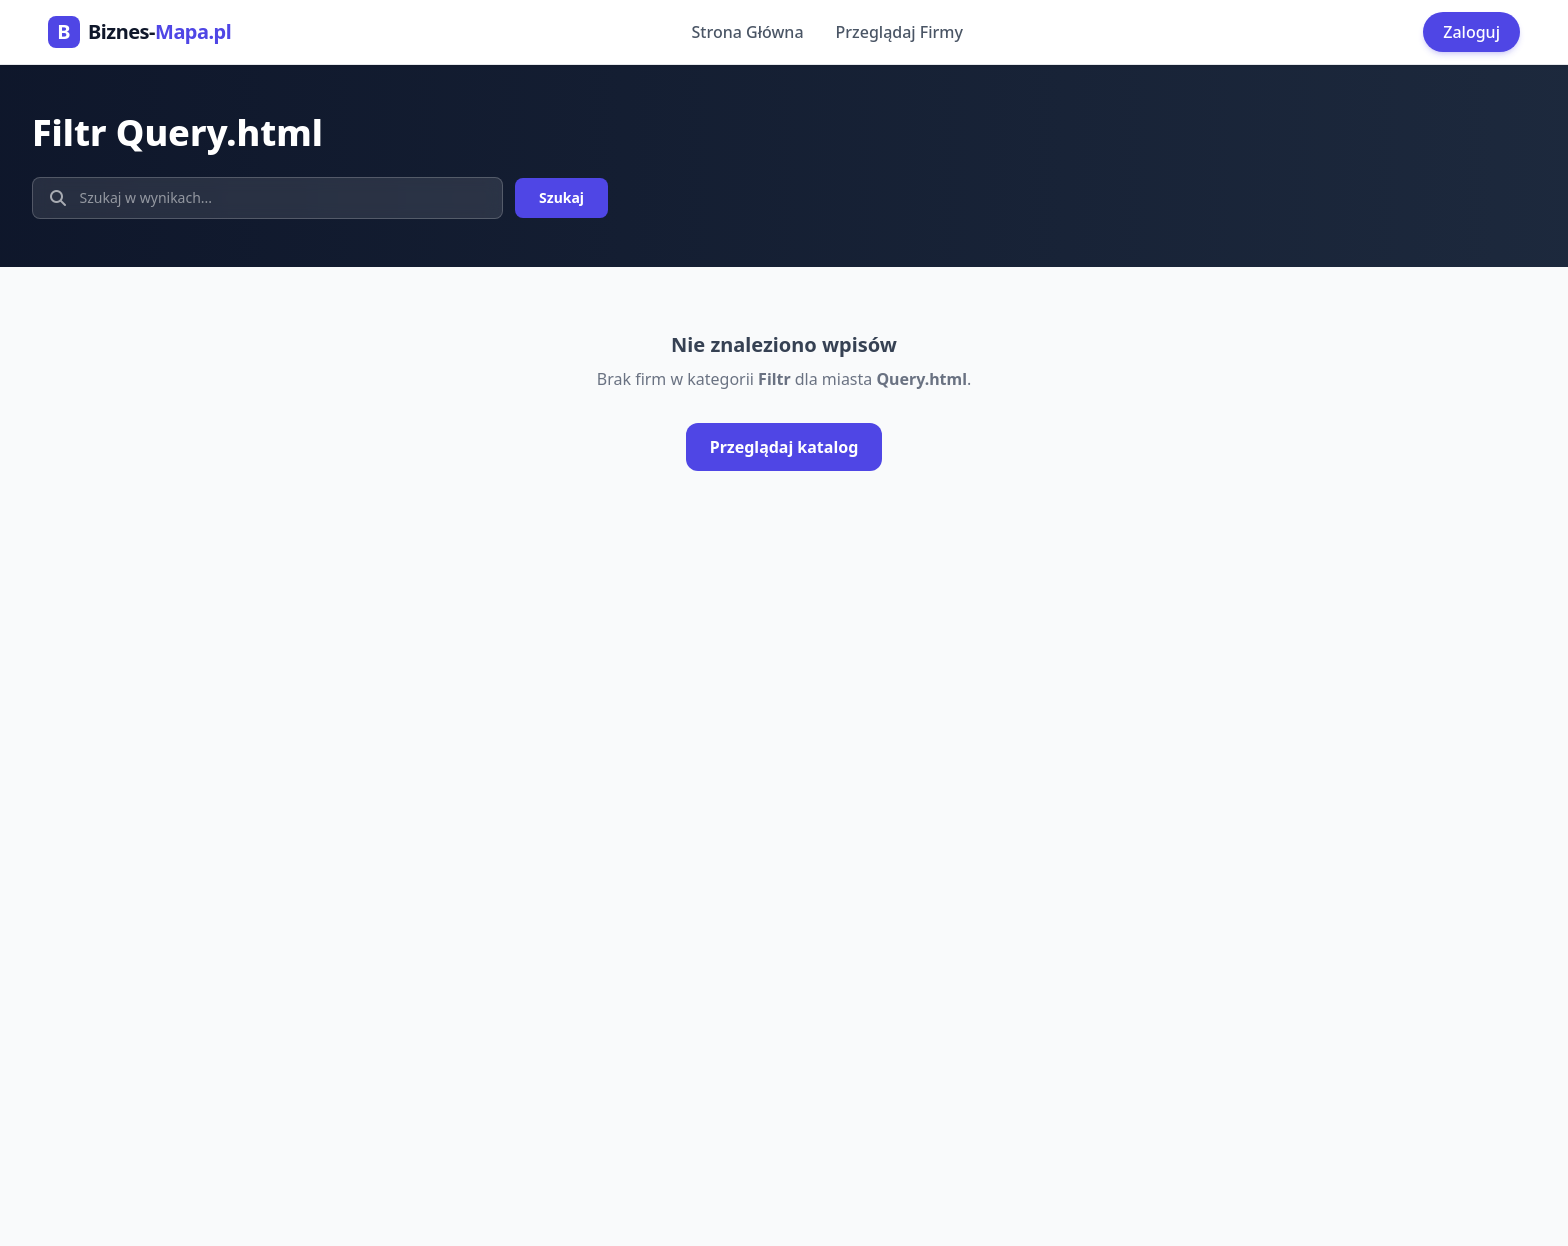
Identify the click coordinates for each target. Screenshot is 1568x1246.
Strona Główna (748, 32)
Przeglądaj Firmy (899, 32)
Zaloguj (1471, 32)
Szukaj (561, 197)
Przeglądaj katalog (784, 447)
